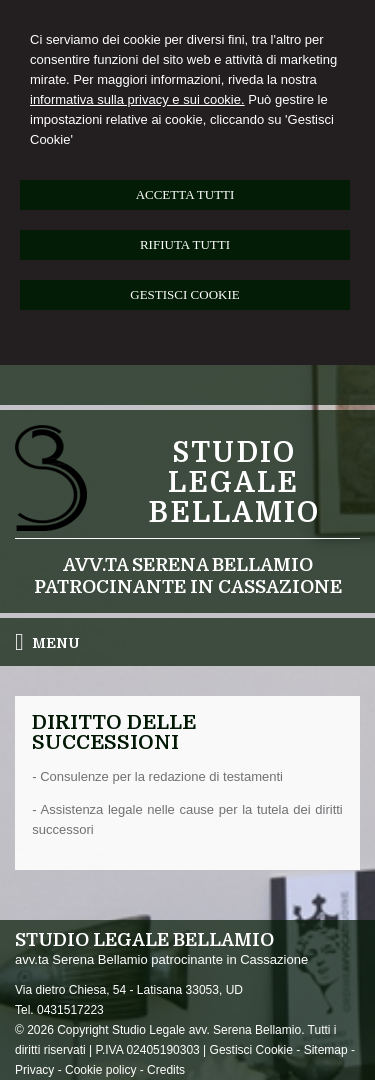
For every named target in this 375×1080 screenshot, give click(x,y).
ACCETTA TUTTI (185, 194)
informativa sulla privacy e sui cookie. (137, 99)
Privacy (34, 1070)
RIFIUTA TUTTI (185, 244)
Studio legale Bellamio (234, 483)
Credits (166, 1070)
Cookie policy (100, 1070)
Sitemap (326, 1050)
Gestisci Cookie (251, 1050)
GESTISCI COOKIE (184, 294)
